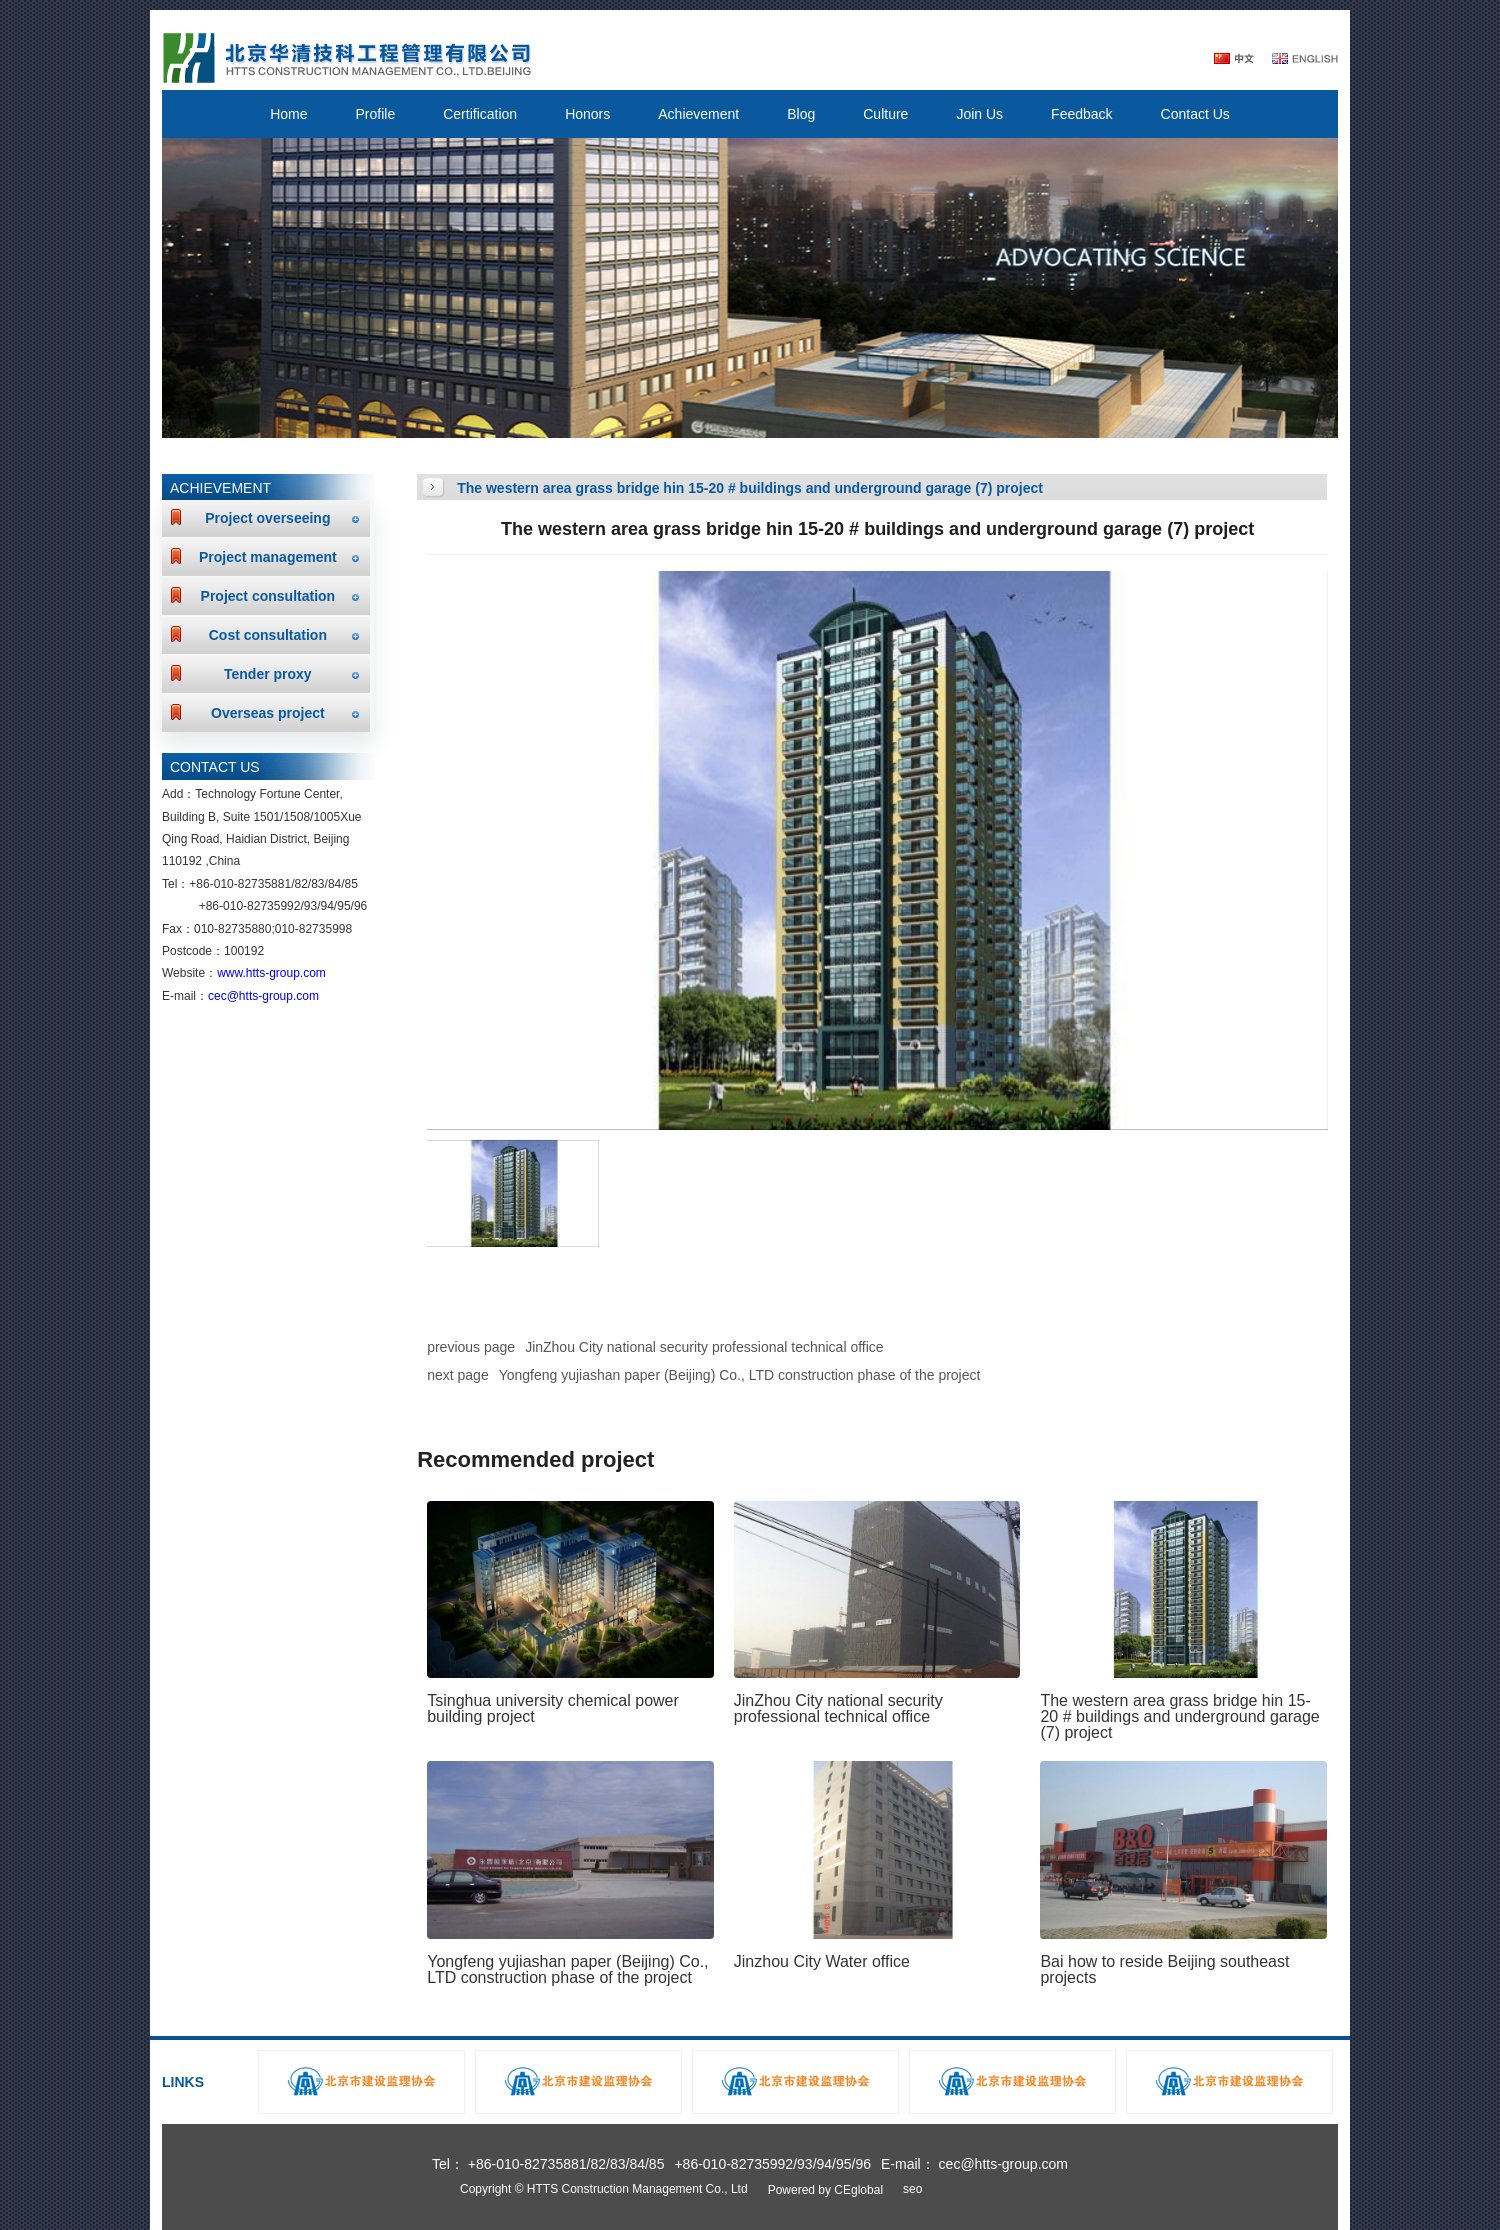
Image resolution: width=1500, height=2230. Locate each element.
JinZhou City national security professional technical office (704, 1347)
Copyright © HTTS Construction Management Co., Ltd (604, 2189)
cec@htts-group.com (263, 996)
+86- (201, 884)
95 (343, 906)
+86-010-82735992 (250, 906)
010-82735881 (252, 884)
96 (360, 906)
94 (327, 906)
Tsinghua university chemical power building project (553, 1708)
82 (300, 884)
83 (317, 884)
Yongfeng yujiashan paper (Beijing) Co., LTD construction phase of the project (740, 1375)
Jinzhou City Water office (822, 1961)
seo (912, 2189)
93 (310, 906)
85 (351, 884)
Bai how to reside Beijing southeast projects (1164, 1969)
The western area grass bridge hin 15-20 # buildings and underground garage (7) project (1179, 1716)
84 (334, 884)
